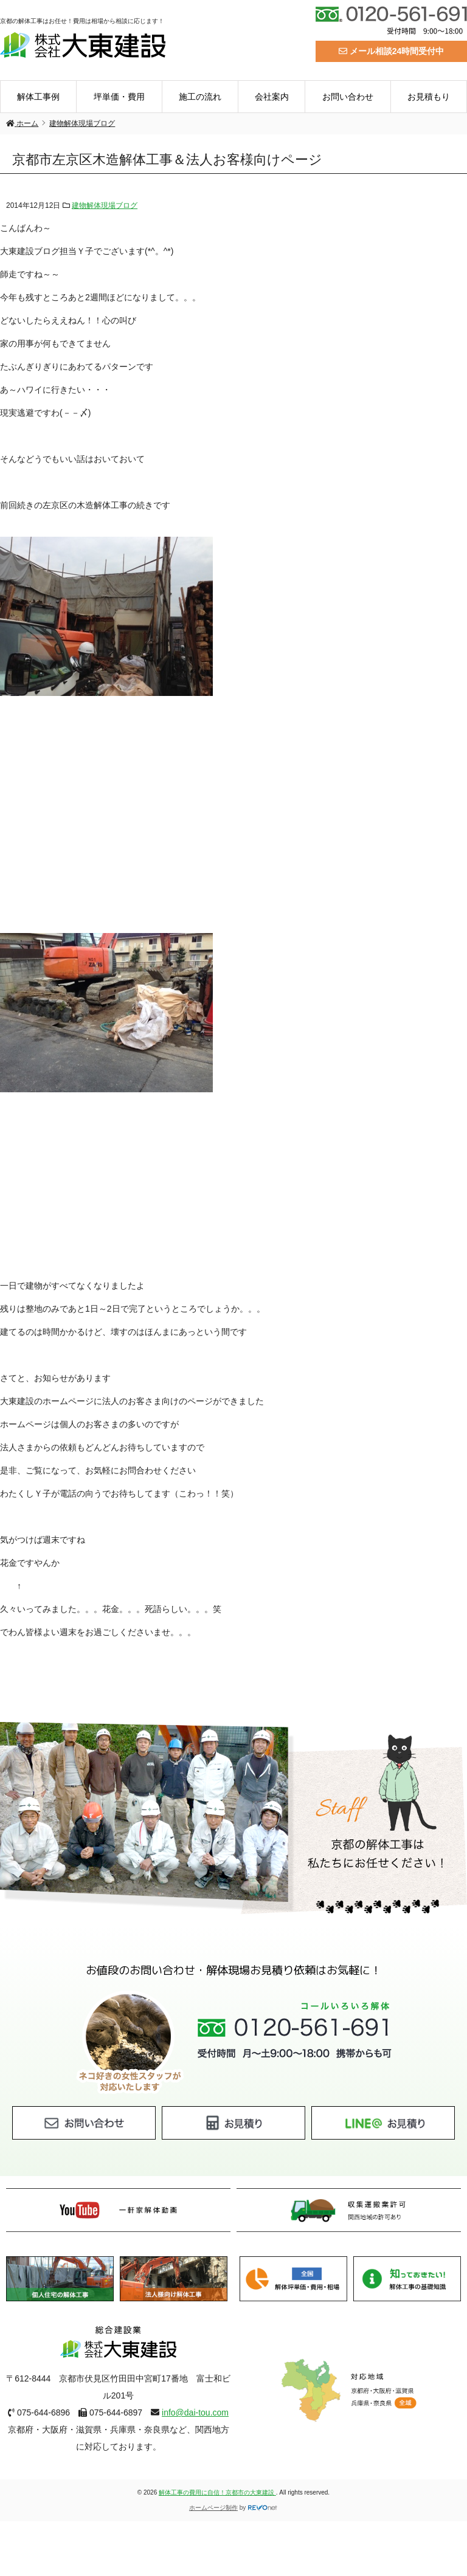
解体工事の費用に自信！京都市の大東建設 (217, 2492)
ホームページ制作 (213, 2507)
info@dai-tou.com (195, 2412)
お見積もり (428, 97)
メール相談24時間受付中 (391, 51)
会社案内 (272, 97)
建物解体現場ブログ (104, 205)
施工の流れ (200, 97)
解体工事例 (38, 97)
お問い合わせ (347, 97)
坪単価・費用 (119, 97)
